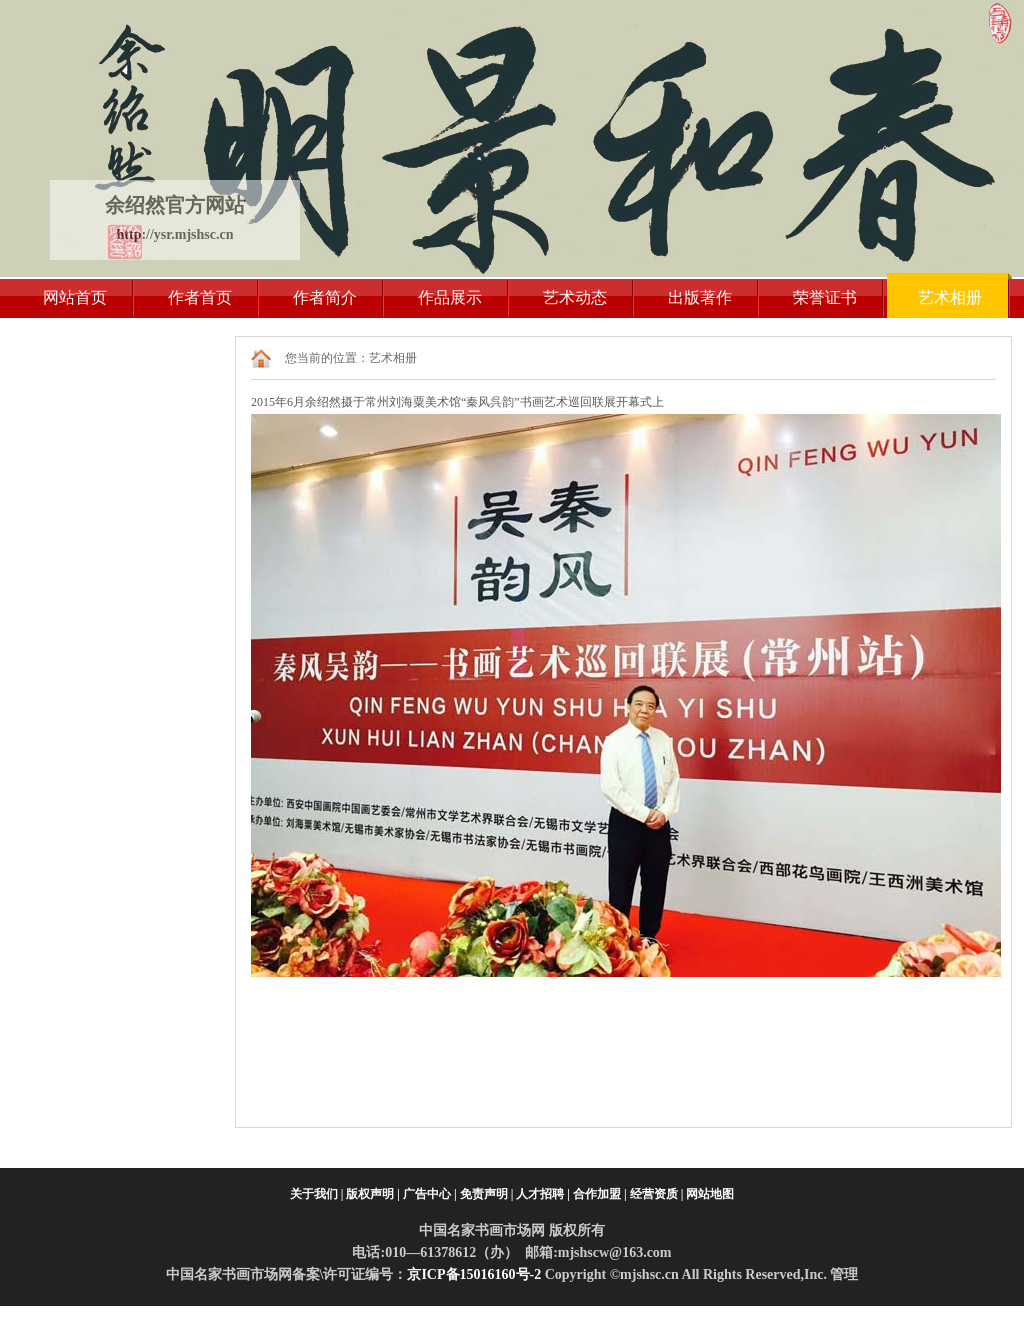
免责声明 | (487, 1194)
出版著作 (700, 297)
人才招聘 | (543, 1194)
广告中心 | (430, 1194)
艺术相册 (950, 297)
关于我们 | (317, 1194)
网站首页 (75, 297)
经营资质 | (657, 1194)
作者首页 (200, 297)
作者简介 (325, 297)
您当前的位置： (327, 358)
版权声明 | (373, 1194)
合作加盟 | (600, 1194)
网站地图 (710, 1194)
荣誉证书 (825, 297)
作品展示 (450, 297)
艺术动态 (575, 297)
